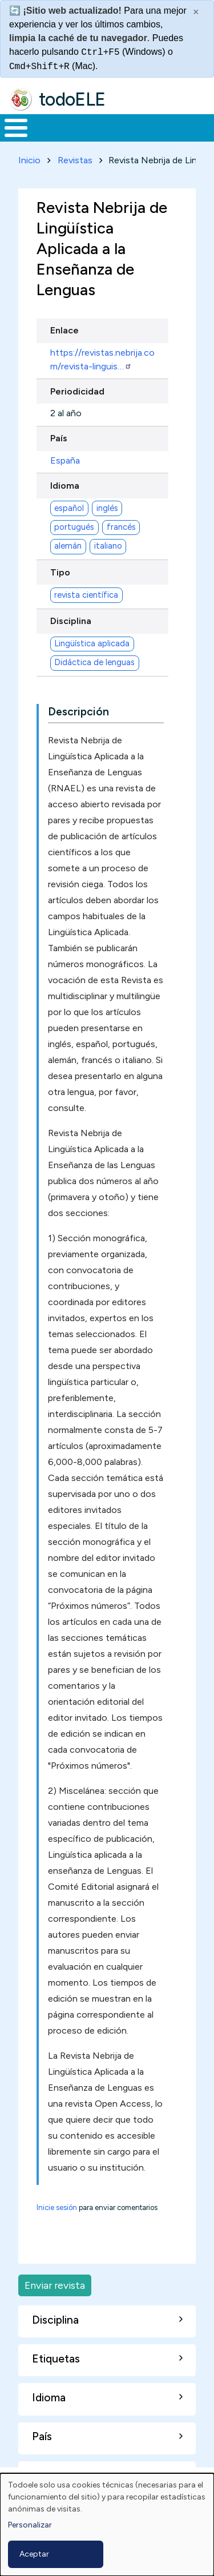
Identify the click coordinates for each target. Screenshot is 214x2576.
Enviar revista (55, 2285)
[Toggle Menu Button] (16, 128)
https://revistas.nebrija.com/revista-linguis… (102, 359)
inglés (107, 508)
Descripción (78, 711)
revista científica (86, 595)
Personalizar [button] (30, 2525)
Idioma (64, 485)
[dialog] (107, 2524)
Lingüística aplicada (92, 643)
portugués (74, 527)
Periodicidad (77, 391)
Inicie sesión (57, 2207)
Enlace (64, 330)
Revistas (75, 160)
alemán (68, 546)
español (69, 508)
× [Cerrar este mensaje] (196, 12)
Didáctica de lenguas (94, 662)
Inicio (29, 160)
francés (121, 527)
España (65, 460)
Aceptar (34, 2554)
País (58, 438)
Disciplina (70, 620)
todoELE (72, 99)
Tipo (60, 572)
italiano (108, 546)
